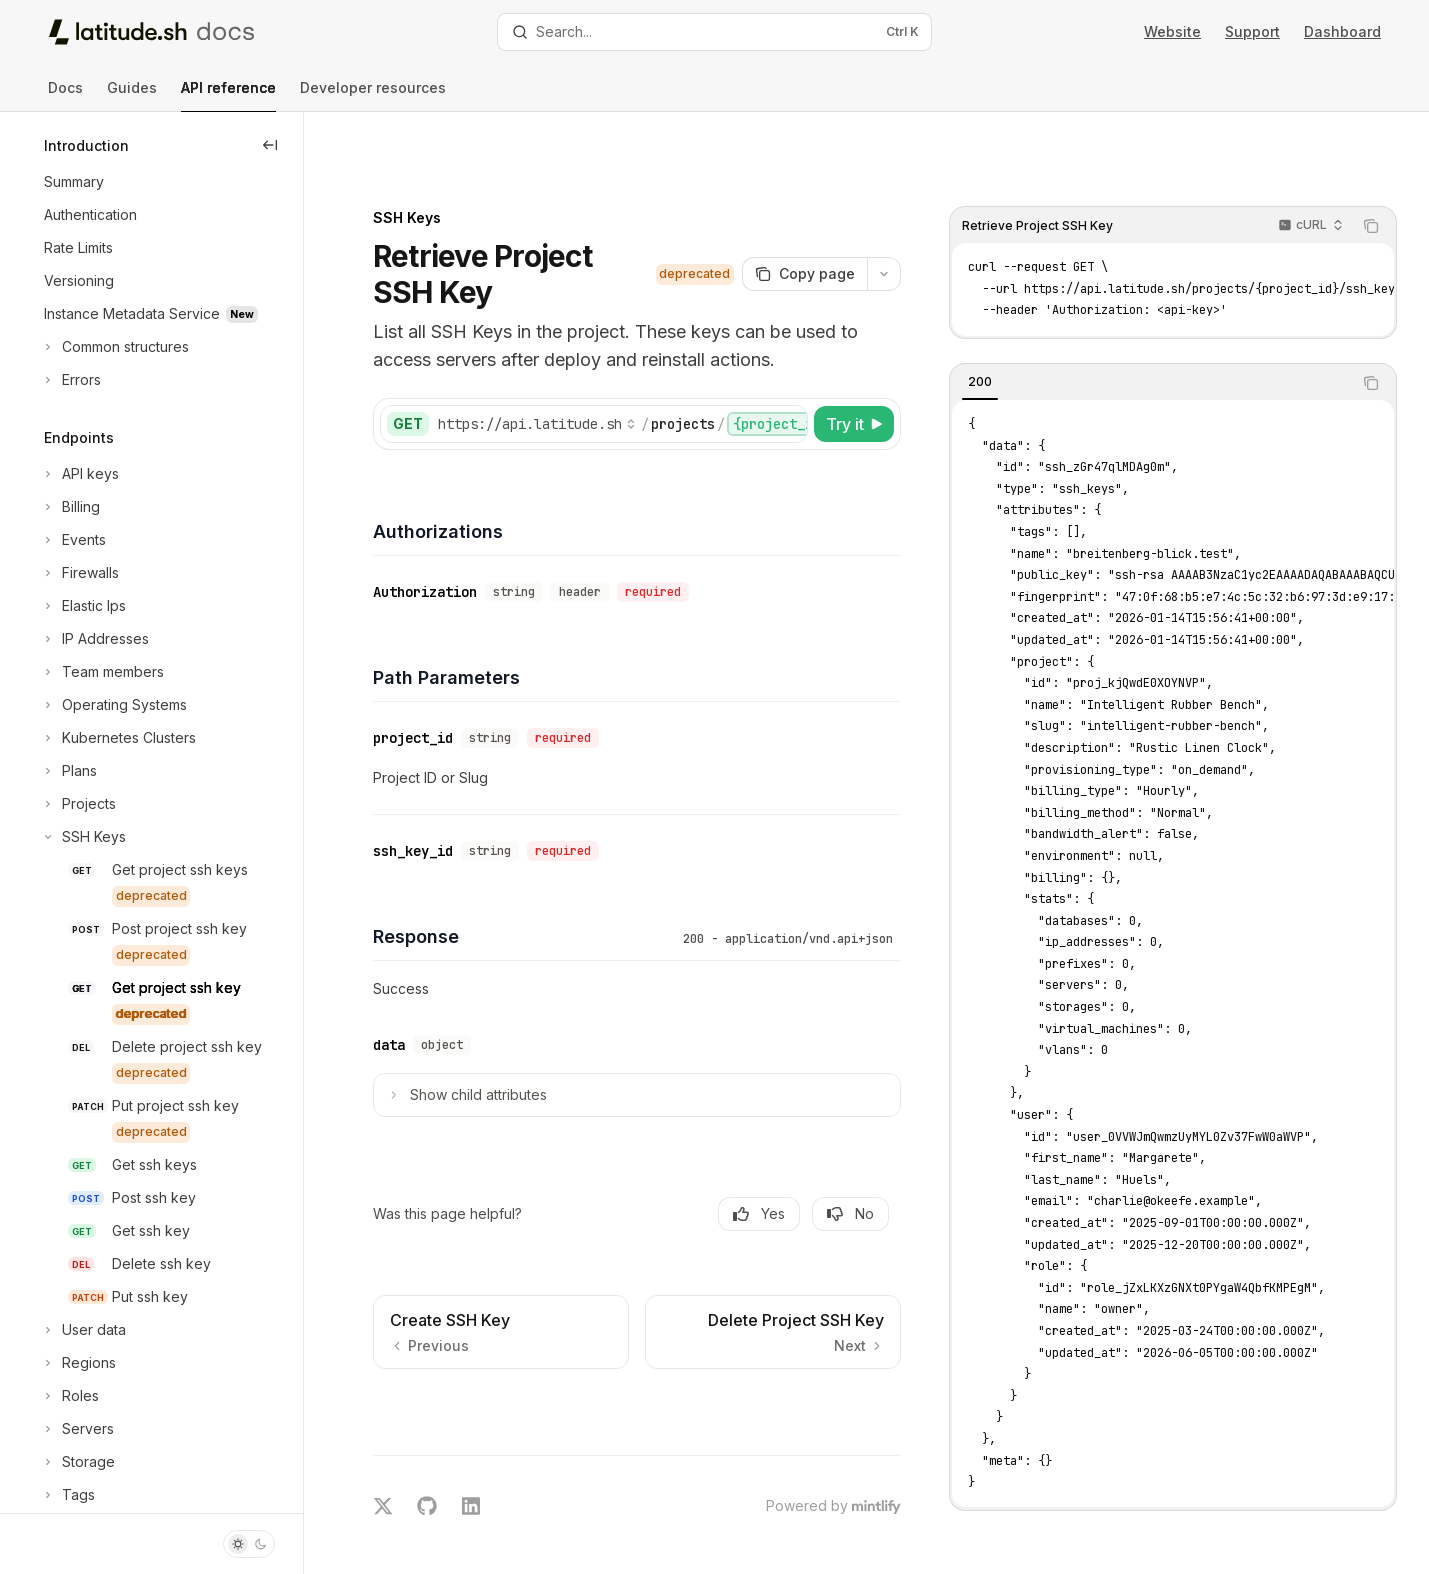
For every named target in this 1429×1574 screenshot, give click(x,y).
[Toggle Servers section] (77, 1429)
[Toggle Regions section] (78, 1363)
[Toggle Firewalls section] (79, 573)
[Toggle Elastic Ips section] (83, 606)
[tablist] (1163, 329)
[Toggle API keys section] (79, 474)
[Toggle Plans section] (68, 771)
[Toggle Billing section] (70, 507)
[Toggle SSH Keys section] (83, 837)
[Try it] (866, 370)
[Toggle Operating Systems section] (113, 705)
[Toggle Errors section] (70, 380)
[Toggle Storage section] (77, 1462)
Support (1252, 31)
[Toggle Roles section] (69, 1396)
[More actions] (896, 220)
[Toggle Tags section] (67, 1495)
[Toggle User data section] (83, 1330)
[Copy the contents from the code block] (1383, 172)
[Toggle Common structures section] (114, 347)
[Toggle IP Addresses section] (94, 639)
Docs (65, 95)
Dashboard (1342, 31)
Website (1172, 31)
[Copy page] (816, 220)
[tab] (992, 328)
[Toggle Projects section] (78, 804)
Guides (132, 95)
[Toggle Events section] (73, 540)
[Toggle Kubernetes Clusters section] (118, 738)
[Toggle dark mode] (249, 1544)
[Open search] (715, 32)
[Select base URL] (564, 370)
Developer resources (373, 95)
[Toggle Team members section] (102, 672)
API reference (228, 95)
